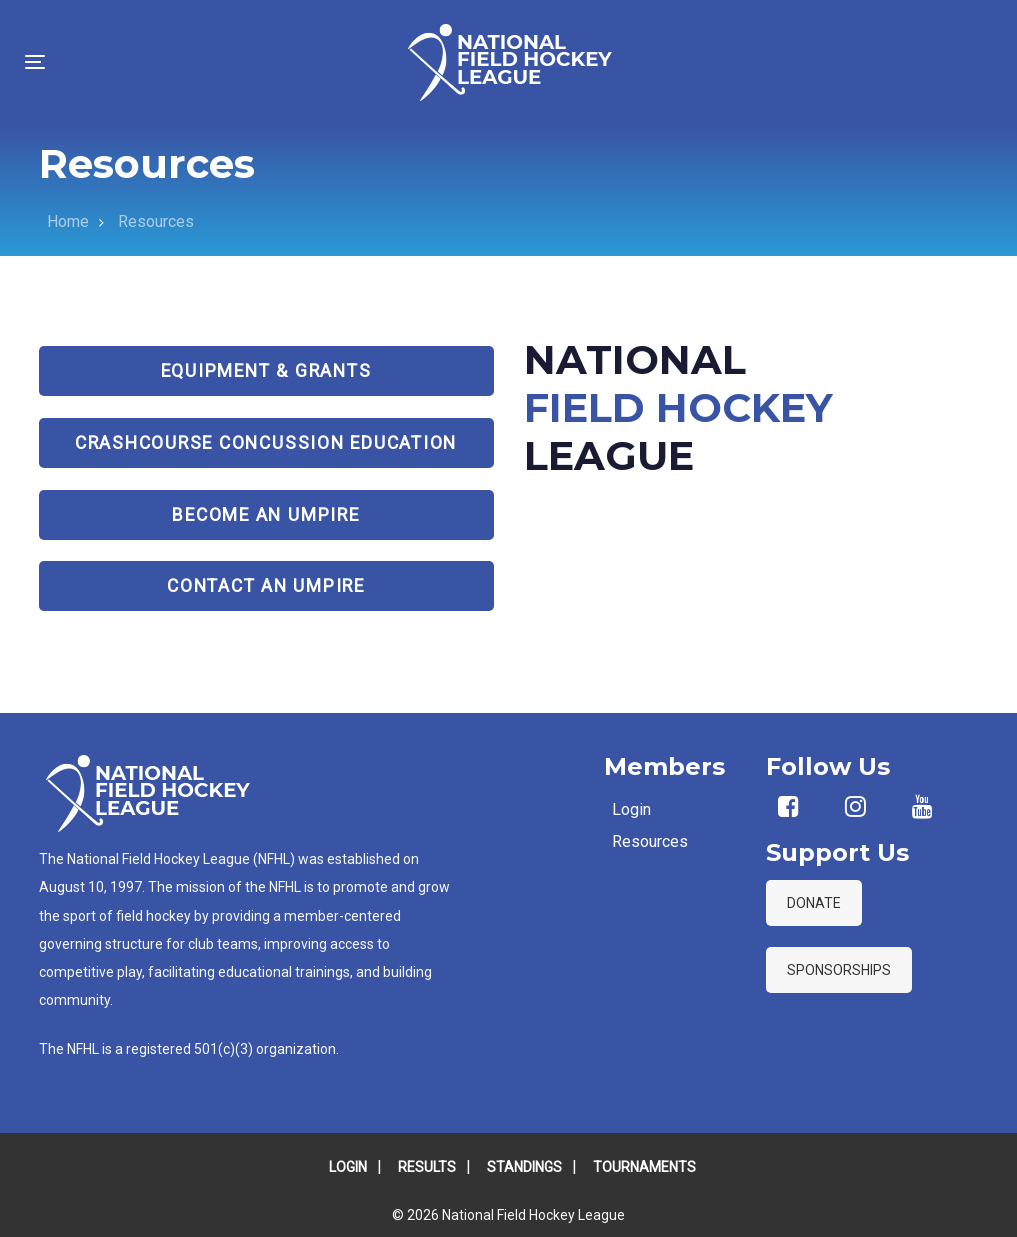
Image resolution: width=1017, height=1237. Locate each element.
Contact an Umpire (266, 586)
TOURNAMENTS (644, 1167)
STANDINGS (524, 1167)
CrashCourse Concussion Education (266, 443)
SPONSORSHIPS (839, 970)
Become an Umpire (265, 515)
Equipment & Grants (266, 371)
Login (631, 809)
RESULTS (427, 1167)
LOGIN (348, 1167)
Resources (650, 841)
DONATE (814, 903)
